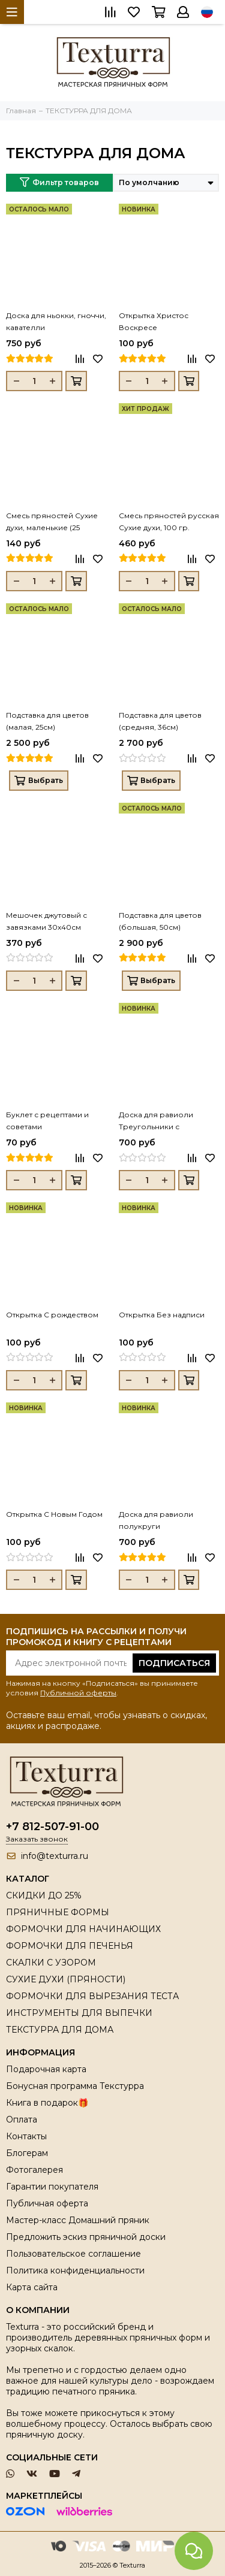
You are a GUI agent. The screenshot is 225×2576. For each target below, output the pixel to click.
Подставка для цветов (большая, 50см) (160, 921)
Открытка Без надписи (162, 1314)
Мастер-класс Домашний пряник (77, 2220)
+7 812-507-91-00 (52, 1826)
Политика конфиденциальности (75, 2270)
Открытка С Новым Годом (54, 1514)
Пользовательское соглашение (73, 2253)
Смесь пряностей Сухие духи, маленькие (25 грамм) (52, 522)
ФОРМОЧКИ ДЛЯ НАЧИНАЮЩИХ (83, 1929)
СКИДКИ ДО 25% (44, 1895)
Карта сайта (32, 2287)
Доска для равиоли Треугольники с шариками (156, 1121)
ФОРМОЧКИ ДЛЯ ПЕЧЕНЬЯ (69, 1945)
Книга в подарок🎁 (47, 2102)
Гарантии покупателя (52, 2186)
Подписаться (174, 1663)
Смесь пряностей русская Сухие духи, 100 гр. (169, 521)
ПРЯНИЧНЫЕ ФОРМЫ (57, 1912)
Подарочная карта (46, 2069)
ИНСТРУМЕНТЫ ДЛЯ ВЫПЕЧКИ (79, 2012)
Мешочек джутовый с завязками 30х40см (46, 921)
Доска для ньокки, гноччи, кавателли (56, 321)
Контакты (26, 2136)
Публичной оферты (78, 1692)
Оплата (21, 2119)
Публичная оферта (47, 2203)
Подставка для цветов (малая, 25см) (47, 720)
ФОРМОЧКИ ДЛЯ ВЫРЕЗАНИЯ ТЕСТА (92, 1996)
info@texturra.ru (54, 1856)
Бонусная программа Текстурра (75, 2086)
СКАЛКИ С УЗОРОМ (51, 1962)
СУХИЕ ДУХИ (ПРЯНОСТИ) (65, 1979)
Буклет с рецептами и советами (47, 1120)
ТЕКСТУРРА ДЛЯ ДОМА (59, 2029)
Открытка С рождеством (52, 1314)
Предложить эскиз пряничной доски (86, 2237)
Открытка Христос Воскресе (153, 321)
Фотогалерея (34, 2169)
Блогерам (27, 2153)
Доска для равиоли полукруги (156, 1520)
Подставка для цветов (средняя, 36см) (160, 720)
